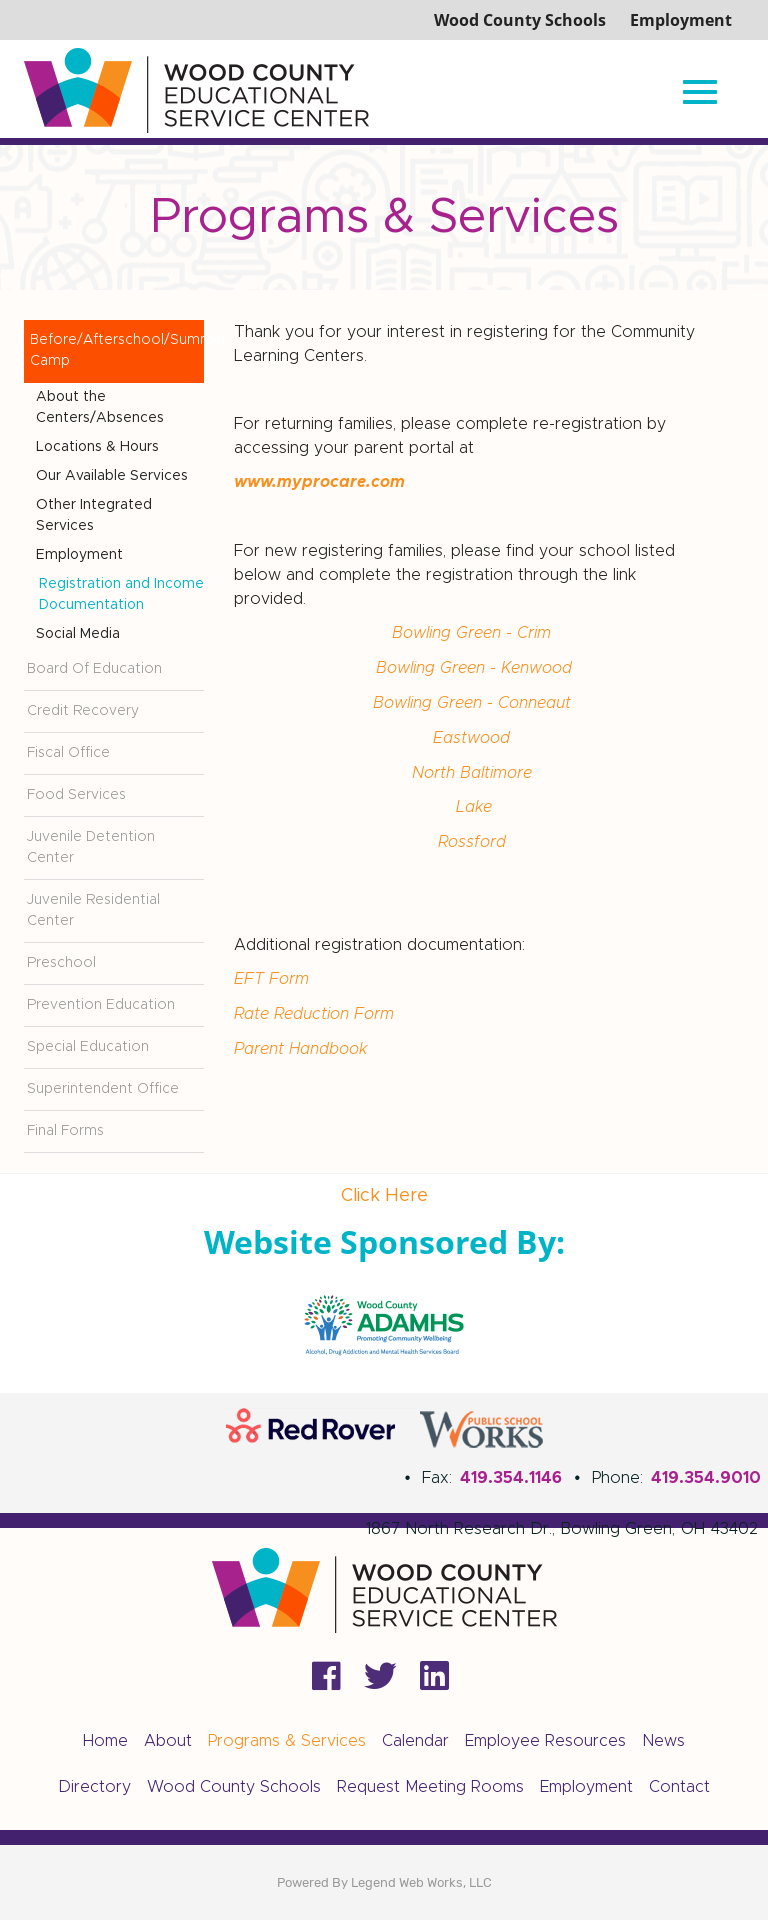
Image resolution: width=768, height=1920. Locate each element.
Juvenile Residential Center (93, 910)
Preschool (61, 963)
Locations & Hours (97, 447)
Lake (474, 802)
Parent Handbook (301, 1040)
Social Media (78, 634)
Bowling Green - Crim (474, 632)
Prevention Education (101, 1005)
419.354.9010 (706, 1478)
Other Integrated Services (94, 515)
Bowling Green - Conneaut (474, 700)
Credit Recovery (83, 711)
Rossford (474, 836)
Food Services (76, 795)
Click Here (384, 1196)
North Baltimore (474, 768)
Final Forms (65, 1131)
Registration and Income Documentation (121, 594)
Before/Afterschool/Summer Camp (117, 350)
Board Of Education (94, 669)
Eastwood (471, 734)
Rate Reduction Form (316, 1006)
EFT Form (274, 972)
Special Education (88, 1047)
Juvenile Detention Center (91, 847)
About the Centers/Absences (100, 407)
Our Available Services (112, 476)
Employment (79, 555)
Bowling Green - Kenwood (474, 666)
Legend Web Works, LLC (421, 1882)
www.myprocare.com (319, 482)
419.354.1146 (511, 1478)
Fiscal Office (68, 753)
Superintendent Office (103, 1089)
